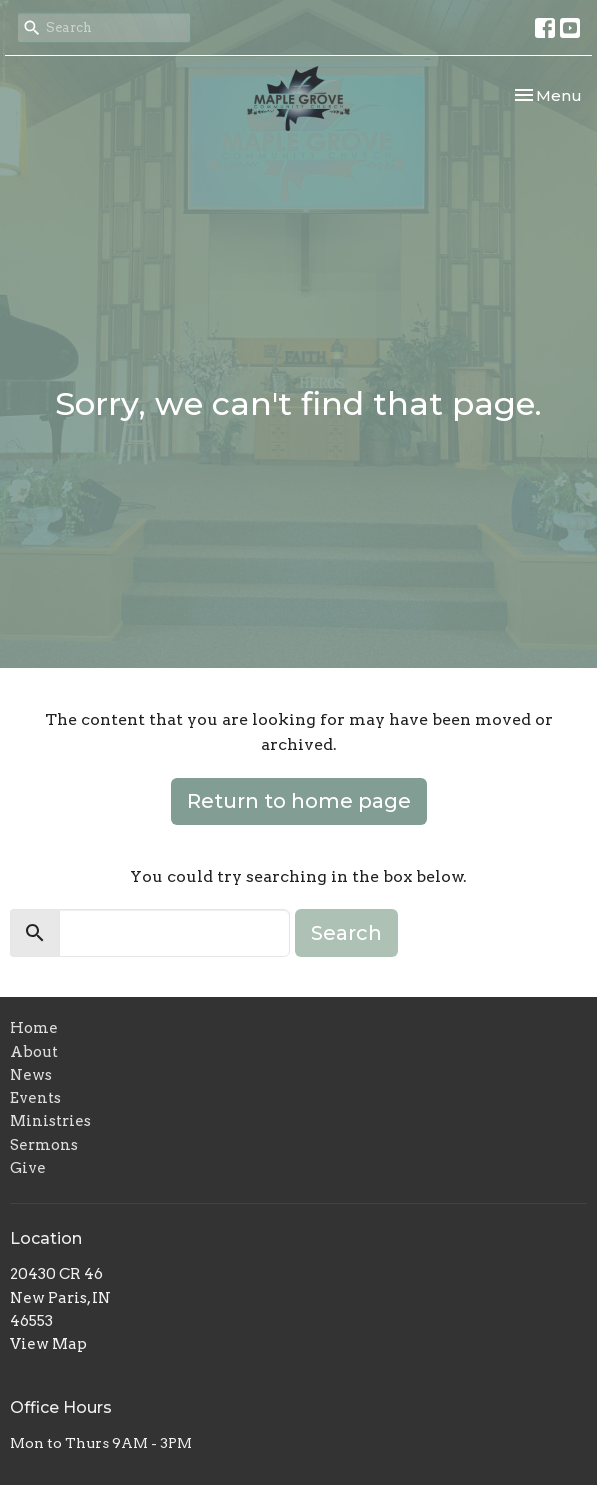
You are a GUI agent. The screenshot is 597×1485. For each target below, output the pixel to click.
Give (28, 1168)
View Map (48, 1344)
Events (35, 1098)
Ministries (50, 1121)
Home (34, 1028)
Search (346, 933)
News (31, 1075)
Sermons (44, 1145)
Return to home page (299, 801)
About (34, 1052)
